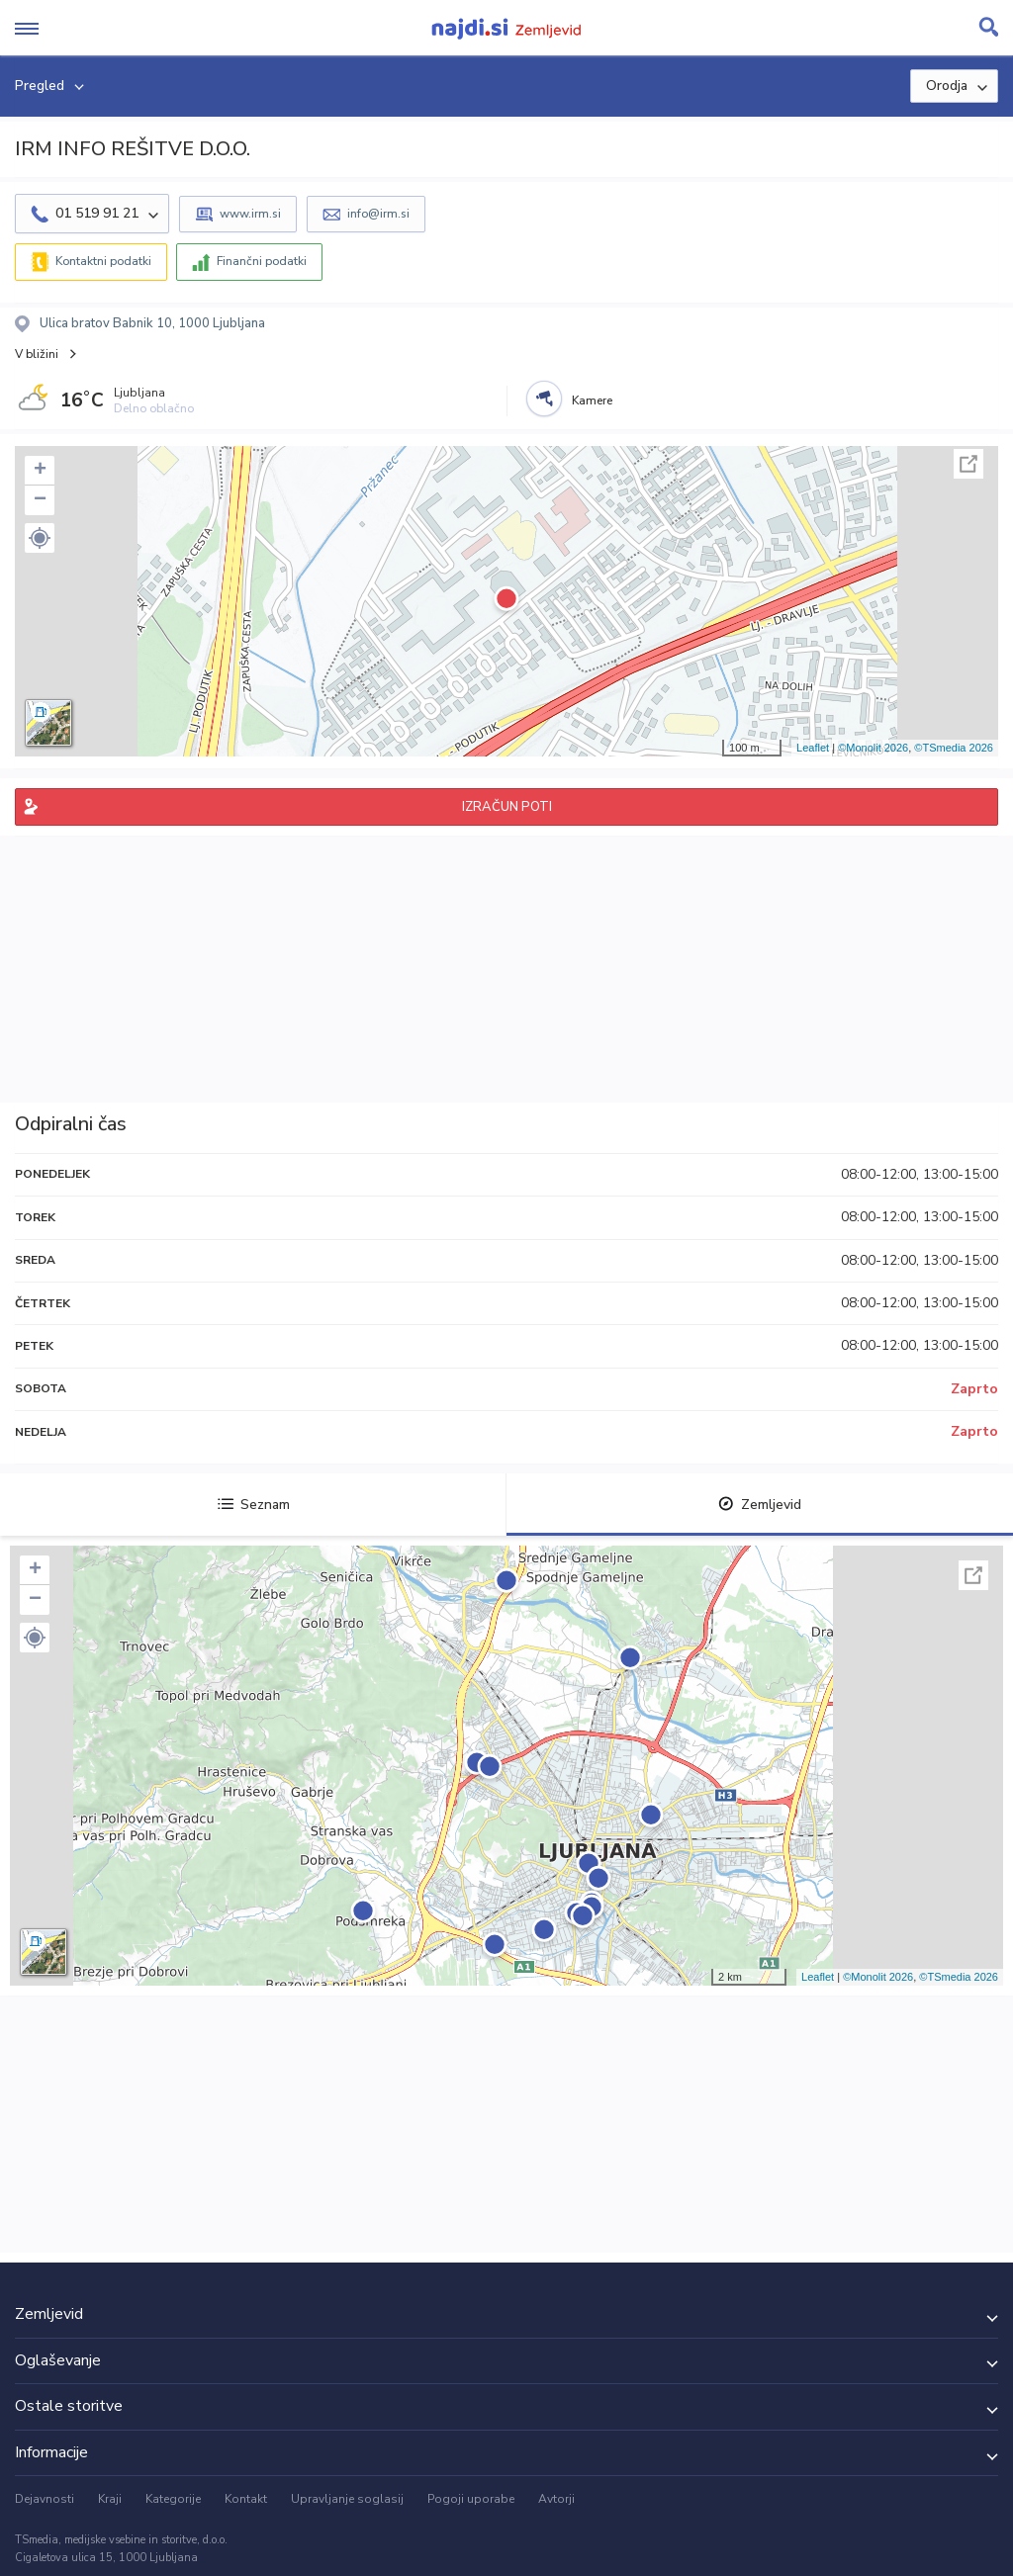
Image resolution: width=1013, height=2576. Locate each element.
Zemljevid (759, 1504)
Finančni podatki (262, 261)
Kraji (110, 2499)
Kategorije (173, 2499)
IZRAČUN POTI (507, 807)
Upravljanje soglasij (347, 2499)
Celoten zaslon (968, 464)
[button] (39, 538)
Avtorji (556, 2499)
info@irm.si (378, 214)
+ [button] (40, 471)
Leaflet (812, 748)
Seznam (254, 1504)
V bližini (36, 354)
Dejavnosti (44, 2499)
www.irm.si (250, 214)
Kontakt (246, 2499)
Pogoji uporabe (470, 2499)
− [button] (40, 500)
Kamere (592, 400)
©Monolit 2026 (873, 748)
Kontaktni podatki (103, 261)
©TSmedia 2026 (953, 748)
